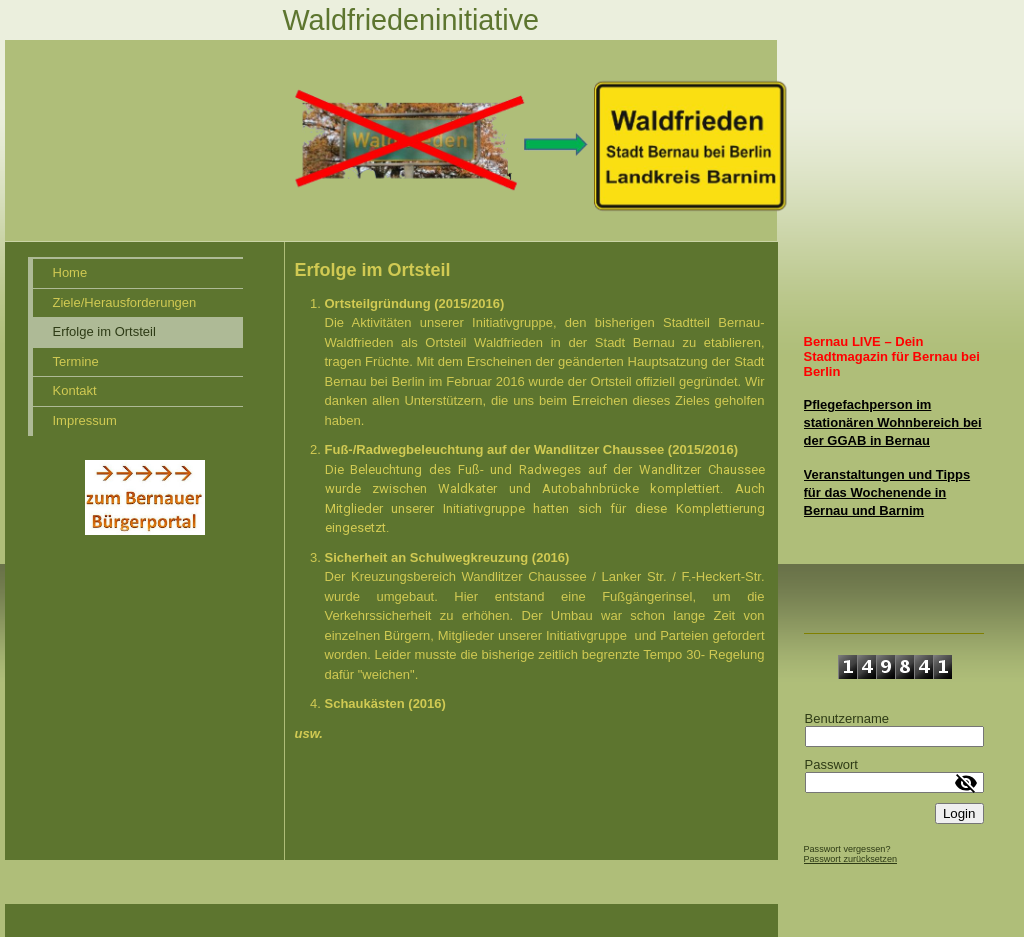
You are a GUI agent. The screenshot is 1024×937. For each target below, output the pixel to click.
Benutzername (847, 718)
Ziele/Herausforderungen (125, 302)
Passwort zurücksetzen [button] (851, 859)
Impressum (85, 420)
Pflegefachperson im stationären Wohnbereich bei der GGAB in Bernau (893, 422)
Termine (76, 361)
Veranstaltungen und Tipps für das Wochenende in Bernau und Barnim (887, 492)
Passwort (831, 764)
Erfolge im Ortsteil (104, 331)
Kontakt (75, 390)
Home (70, 272)
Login (959, 813)
